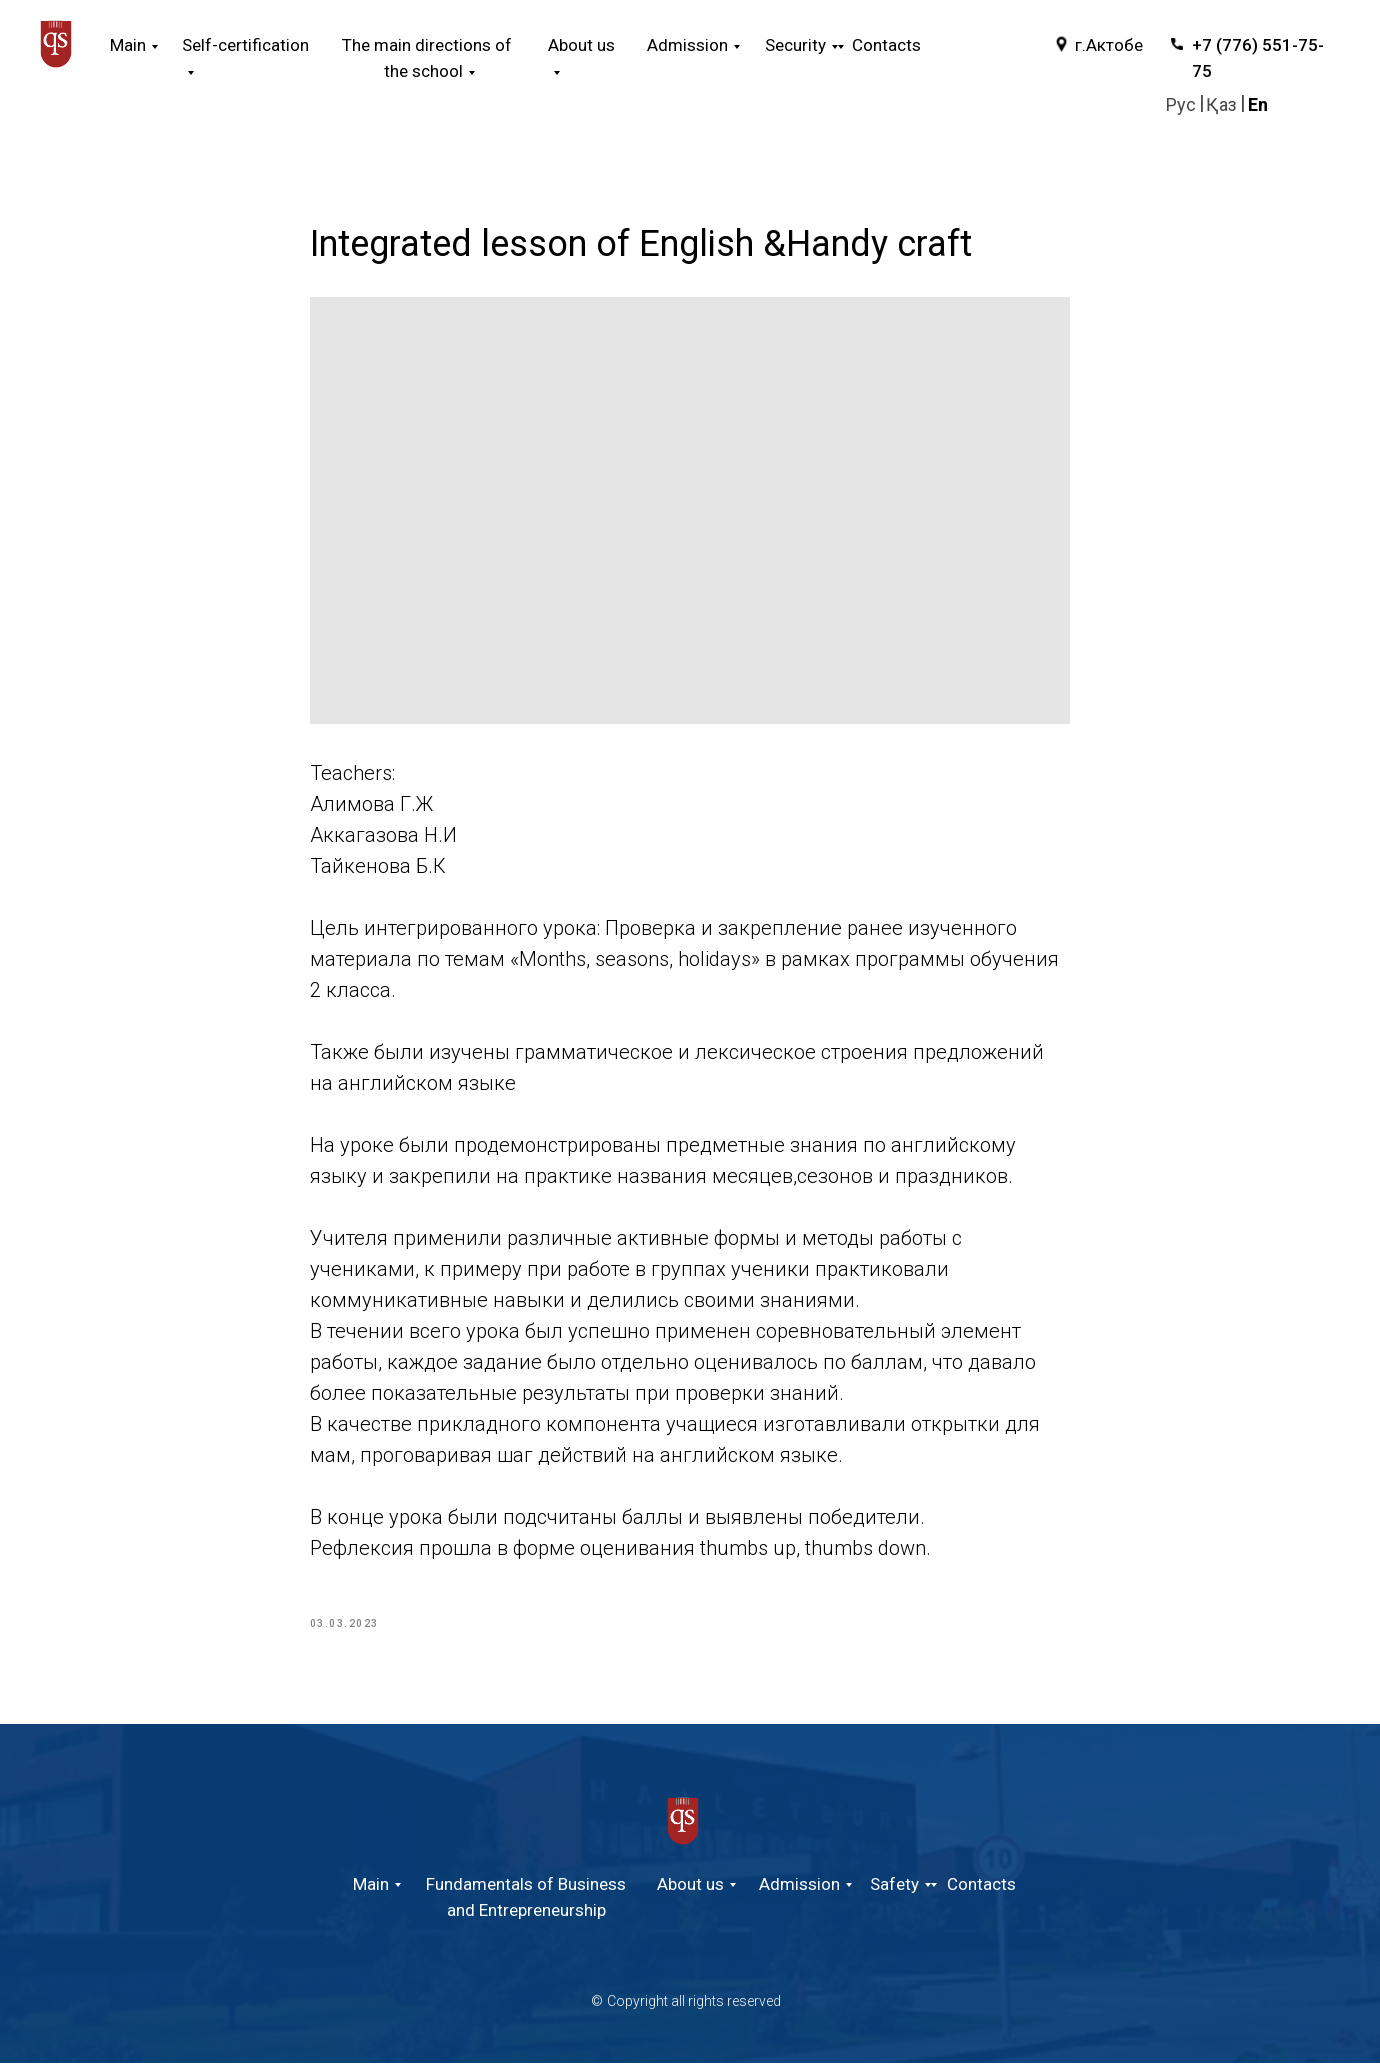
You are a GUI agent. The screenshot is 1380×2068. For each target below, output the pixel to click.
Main (128, 45)
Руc (1181, 104)
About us (690, 1889)
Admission (799, 1889)
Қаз (1221, 104)
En (1258, 104)
